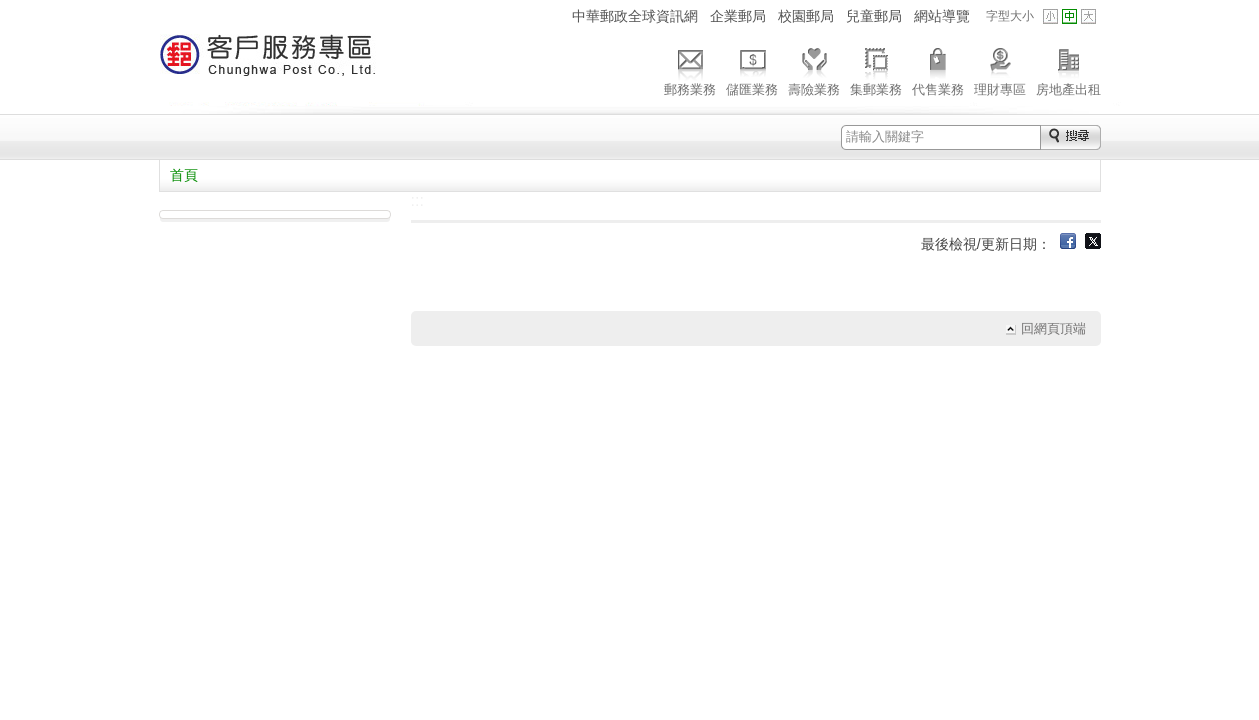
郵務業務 (690, 69)
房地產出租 (1068, 69)
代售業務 (938, 69)
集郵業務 (876, 69)
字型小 (1050, 16)
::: (552, 15)
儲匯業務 (752, 69)
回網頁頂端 (1053, 328)
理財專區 (1000, 69)
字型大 (1088, 16)
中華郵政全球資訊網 (635, 16)
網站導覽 (942, 16)
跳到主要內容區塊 (10, 10)
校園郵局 (806, 16)
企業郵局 (738, 16)
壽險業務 (814, 69)
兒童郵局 (874, 16)
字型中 (1069, 16)
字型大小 (1010, 16)
